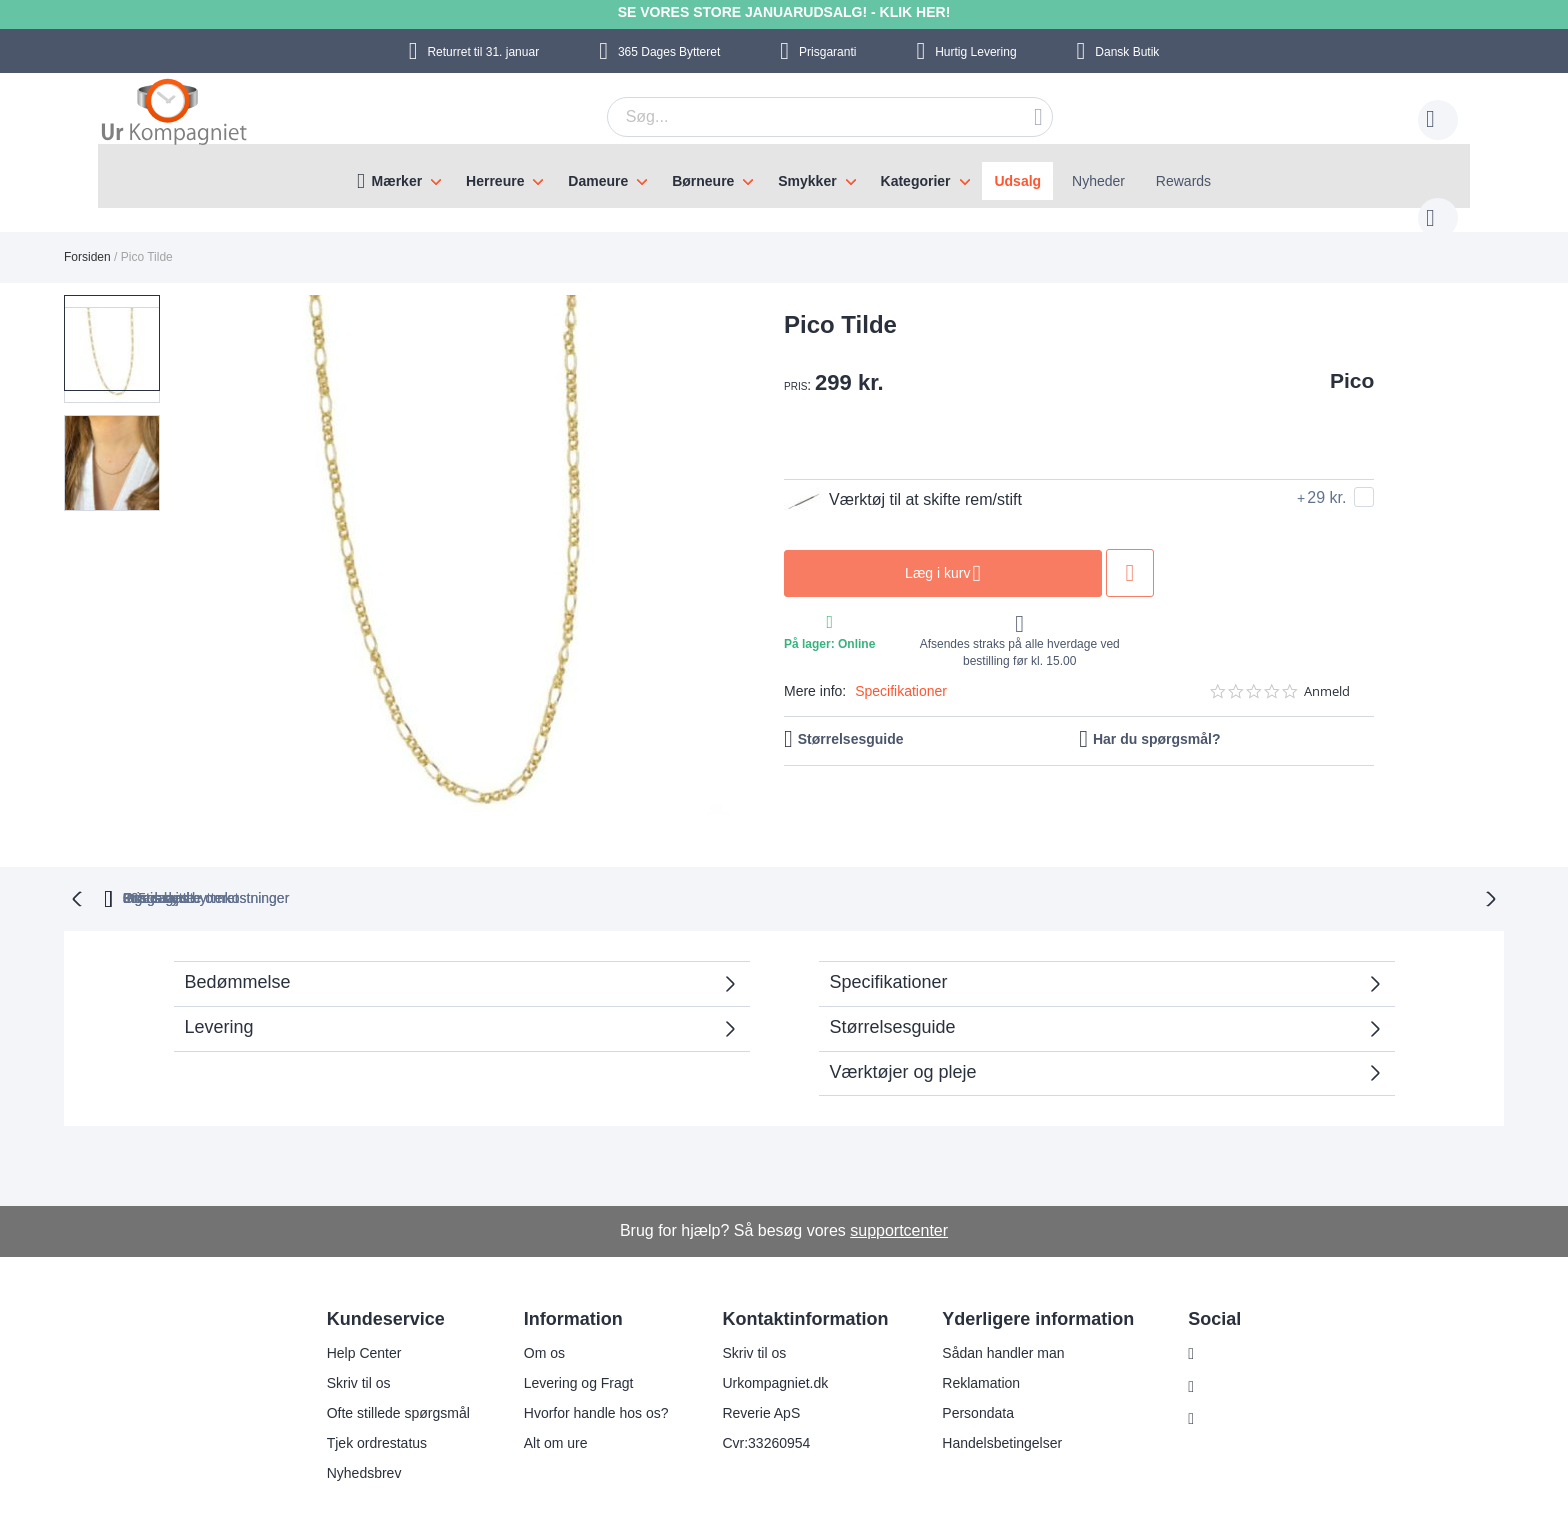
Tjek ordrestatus (364, 1401)
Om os (531, 1311)
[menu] (784, 176)
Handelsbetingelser (990, 1401)
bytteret (526, 856)
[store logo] (174, 114)
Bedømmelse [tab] (238, 940)
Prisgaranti (827, 52)
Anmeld (1327, 671)
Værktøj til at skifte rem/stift (903, 480)
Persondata (966, 1371)
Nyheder (1098, 181)
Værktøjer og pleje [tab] (903, 1030)
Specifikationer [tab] (889, 940)
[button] (112, 425)
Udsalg (1017, 181)
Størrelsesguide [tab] (893, 985)
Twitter (1212, 1378)
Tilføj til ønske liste (1130, 553)
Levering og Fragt (566, 1341)
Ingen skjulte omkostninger (892, 856)
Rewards (1183, 181)
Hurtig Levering (975, 52)
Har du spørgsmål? (1157, 719)
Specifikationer (901, 671)
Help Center (351, 1311)
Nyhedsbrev (351, 1431)
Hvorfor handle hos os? (583, 1371)
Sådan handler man (991, 1311)
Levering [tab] (219, 985)
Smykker (807, 181)
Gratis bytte (697, 856)
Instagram (1223, 1312)
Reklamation (969, 1341)
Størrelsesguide (851, 719)
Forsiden (87, 237)
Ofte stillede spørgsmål (385, 1371)
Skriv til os (346, 1341)
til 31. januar (483, 52)
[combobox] (799, 117)
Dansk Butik (1127, 52)
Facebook (1222, 1345)
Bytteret (669, 52)
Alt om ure (543, 1401)
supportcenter (899, 1188)
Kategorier (916, 181)
